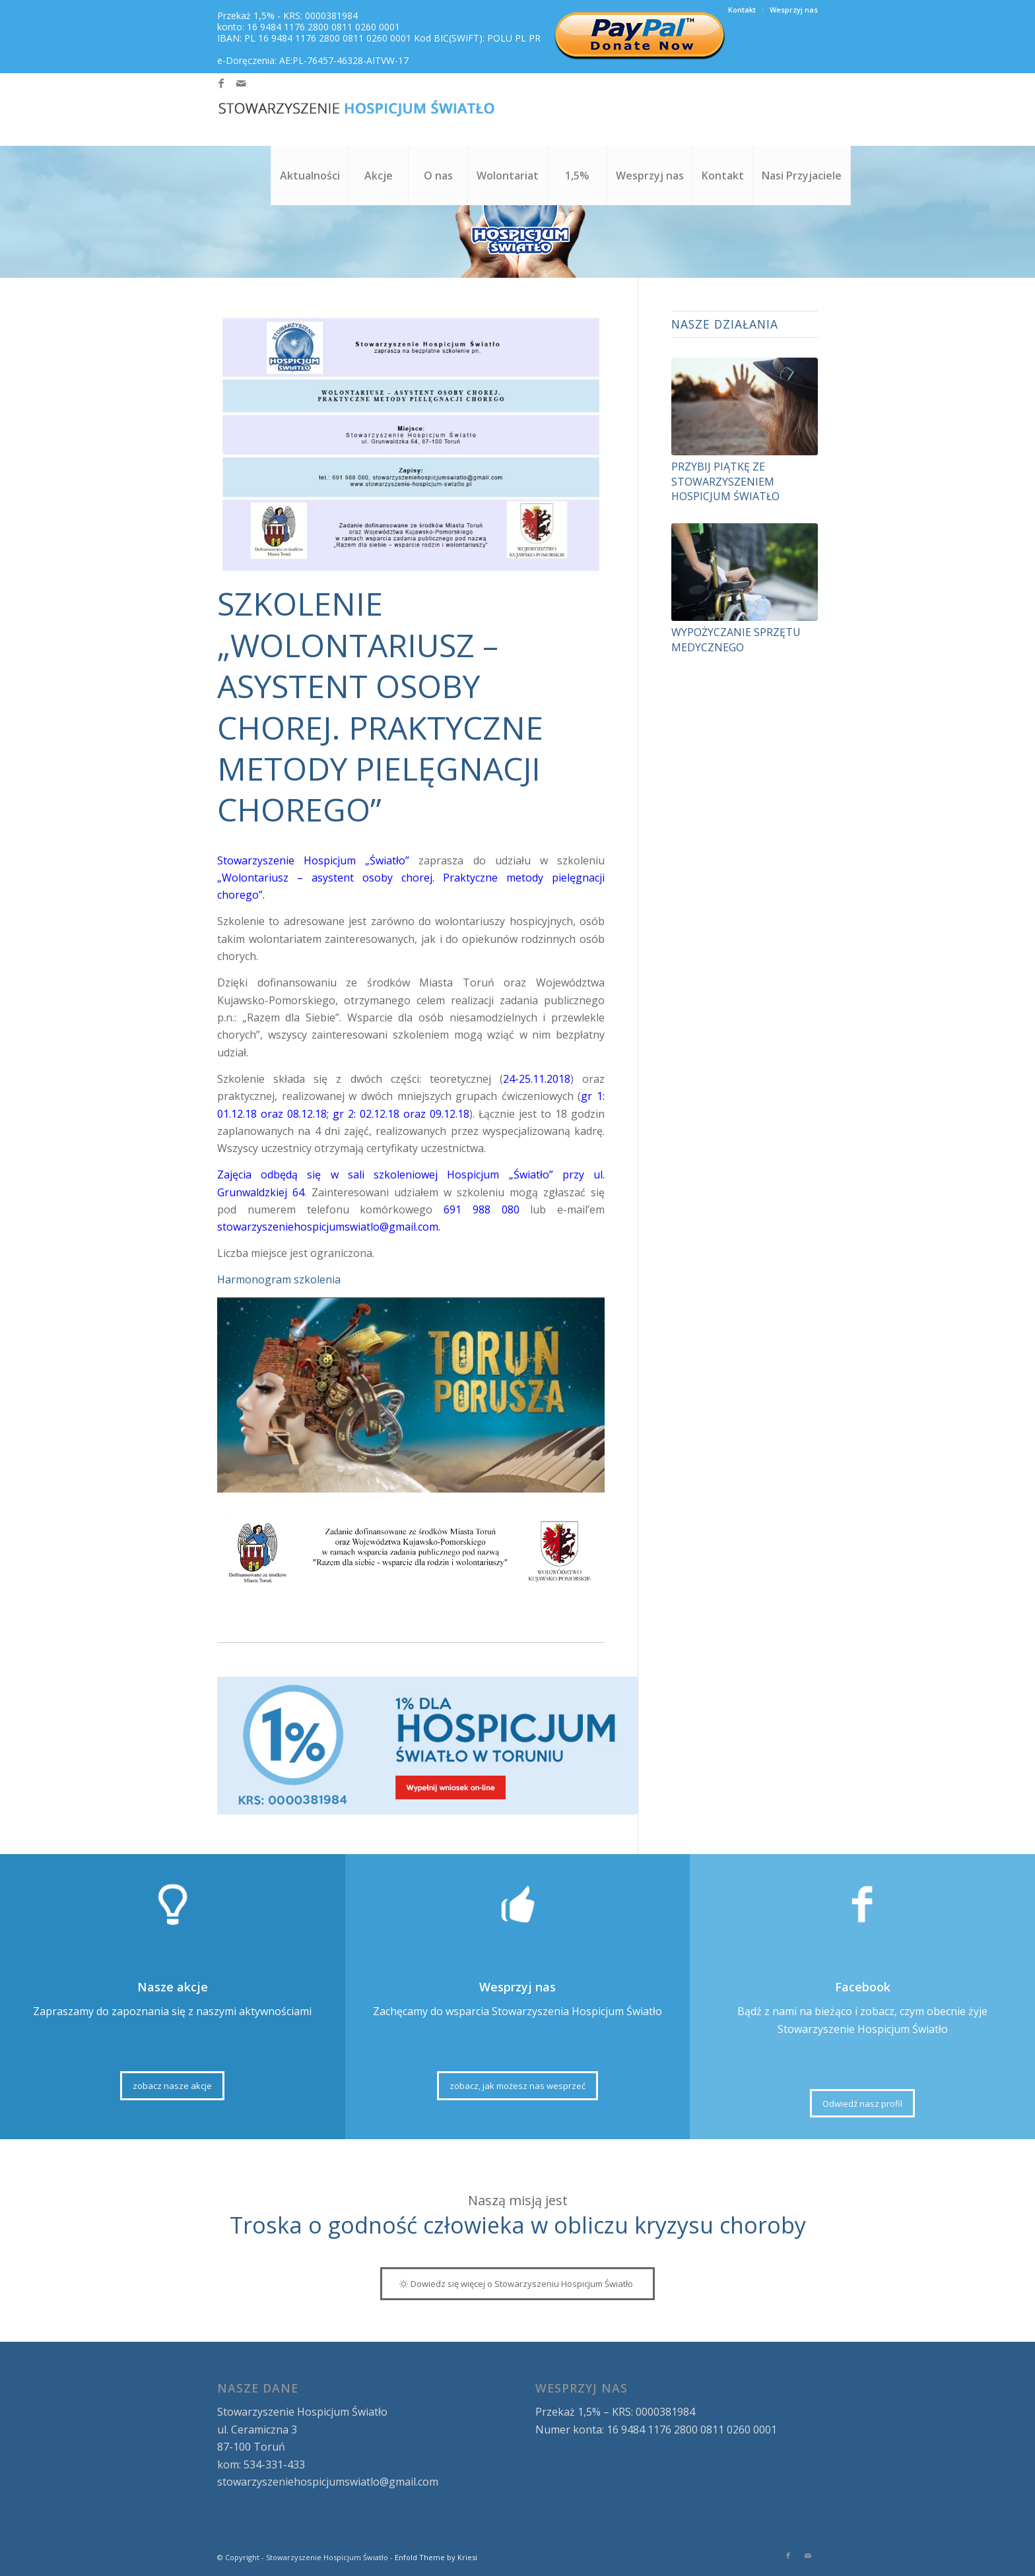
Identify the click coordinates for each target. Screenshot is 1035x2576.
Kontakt (742, 10)
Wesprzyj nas (794, 10)
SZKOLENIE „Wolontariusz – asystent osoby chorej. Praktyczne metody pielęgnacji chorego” (380, 706)
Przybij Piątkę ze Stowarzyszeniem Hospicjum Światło (725, 481)
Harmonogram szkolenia (279, 1279)
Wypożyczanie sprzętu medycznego (736, 639)
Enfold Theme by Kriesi (436, 2557)
